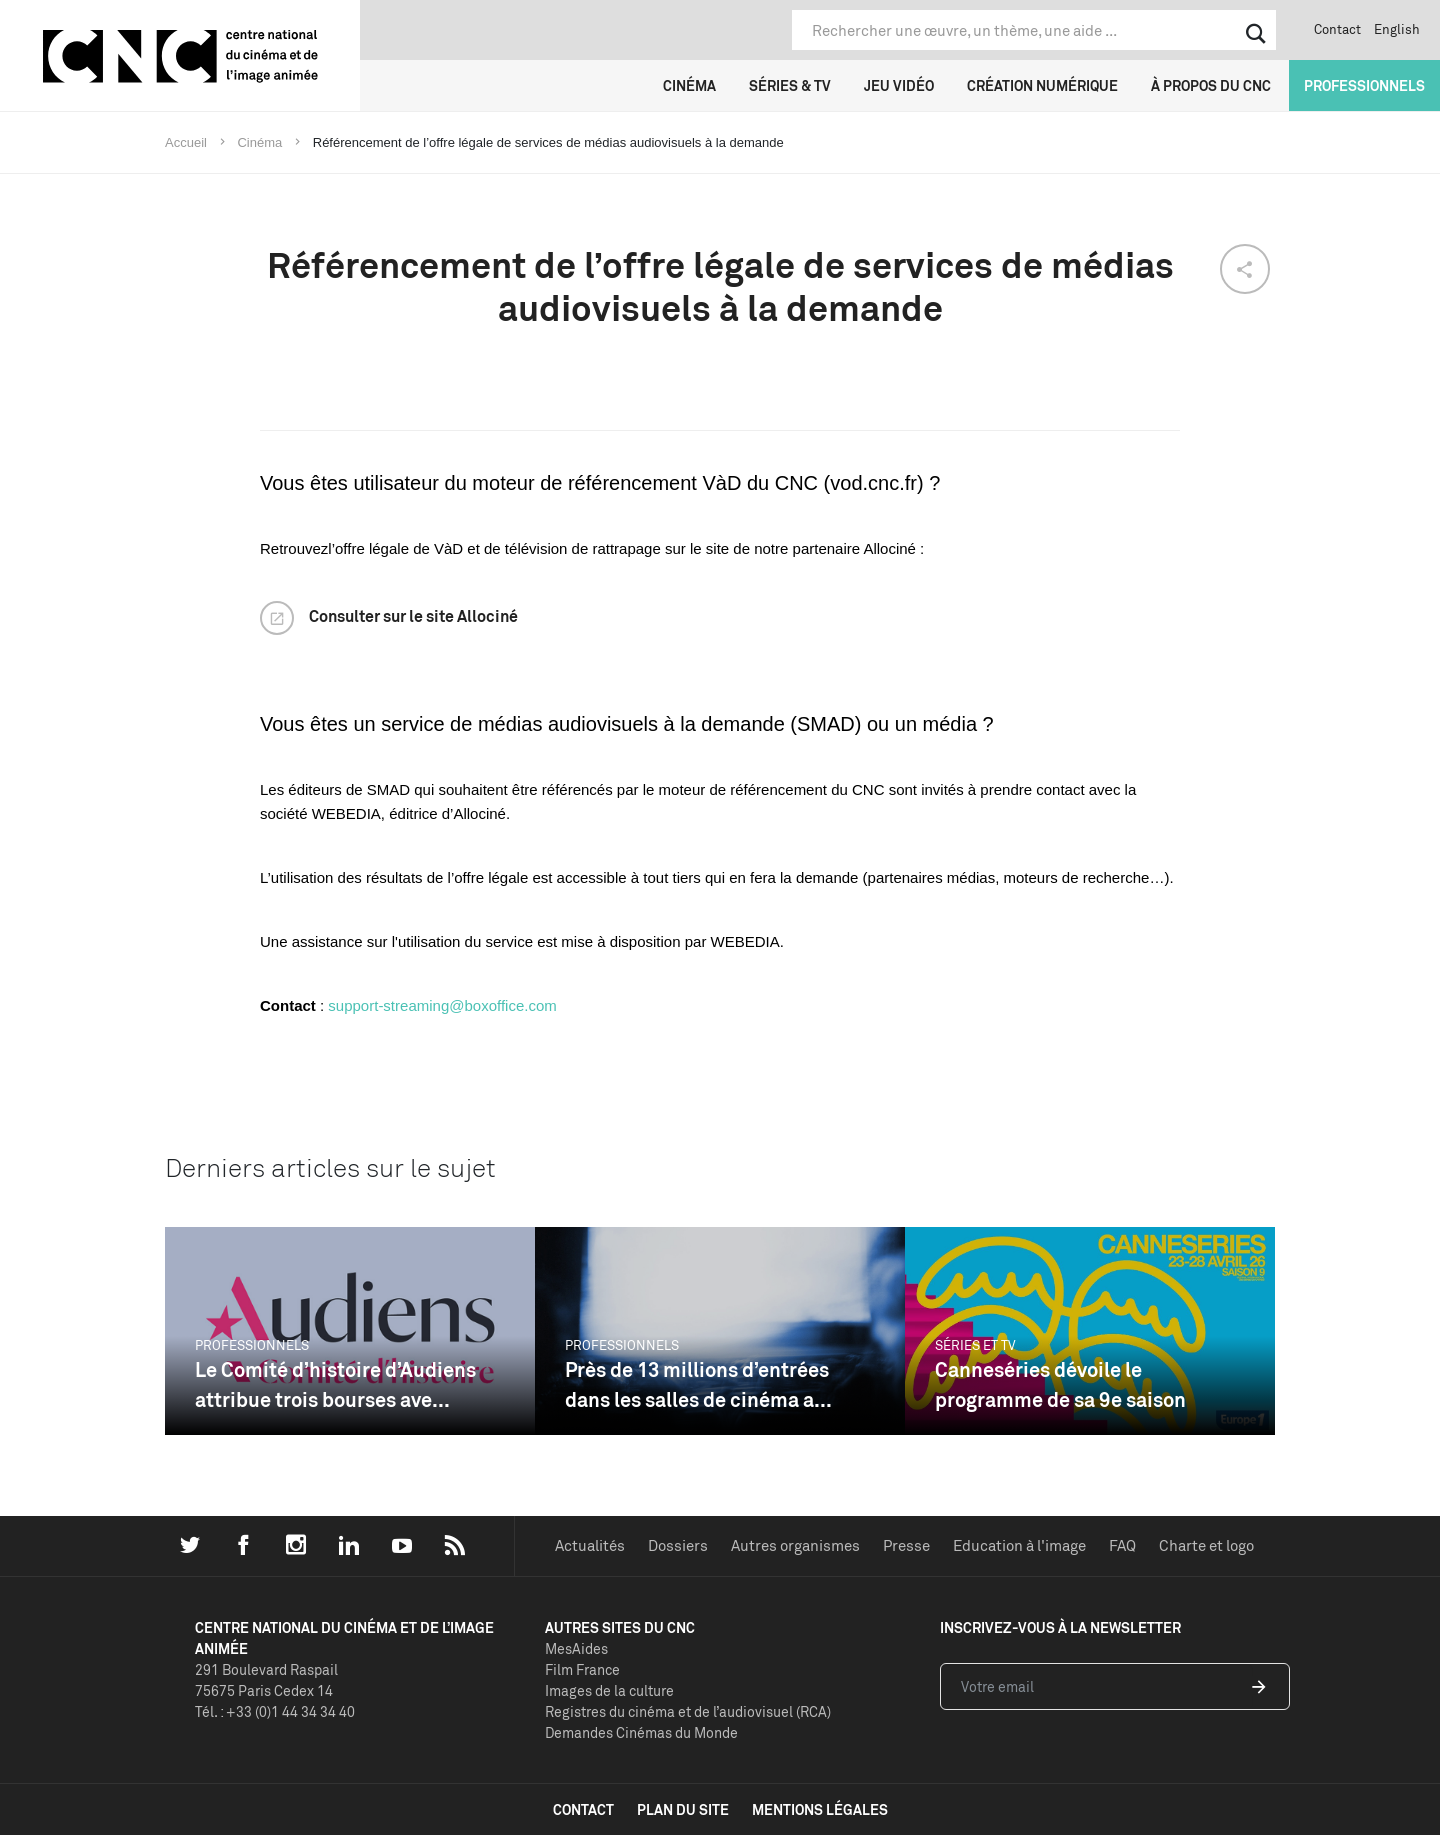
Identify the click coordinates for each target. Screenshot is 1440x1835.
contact (583, 1809)
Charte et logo (1206, 1545)
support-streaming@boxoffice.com (442, 1005)
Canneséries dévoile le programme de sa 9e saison (1060, 1384)
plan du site (683, 1809)
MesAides (576, 1648)
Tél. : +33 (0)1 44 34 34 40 (275, 1711)
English (1397, 29)
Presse (906, 1545)
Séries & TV (790, 85)
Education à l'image (1019, 1545)
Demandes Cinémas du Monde (641, 1732)
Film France (582, 1669)
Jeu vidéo (899, 85)
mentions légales (820, 1809)
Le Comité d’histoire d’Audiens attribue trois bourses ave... (335, 1384)
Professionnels (1364, 85)
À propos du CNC (1211, 85)
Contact (1337, 29)
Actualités (590, 1545)
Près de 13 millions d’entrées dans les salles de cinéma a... (698, 1384)
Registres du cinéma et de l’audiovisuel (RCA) (688, 1711)
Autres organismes (795, 1545)
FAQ (1122, 1545)
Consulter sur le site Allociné (413, 616)
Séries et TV (975, 1345)
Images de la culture (609, 1690)
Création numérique (1042, 85)
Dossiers (678, 1545)
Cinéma (689, 85)
